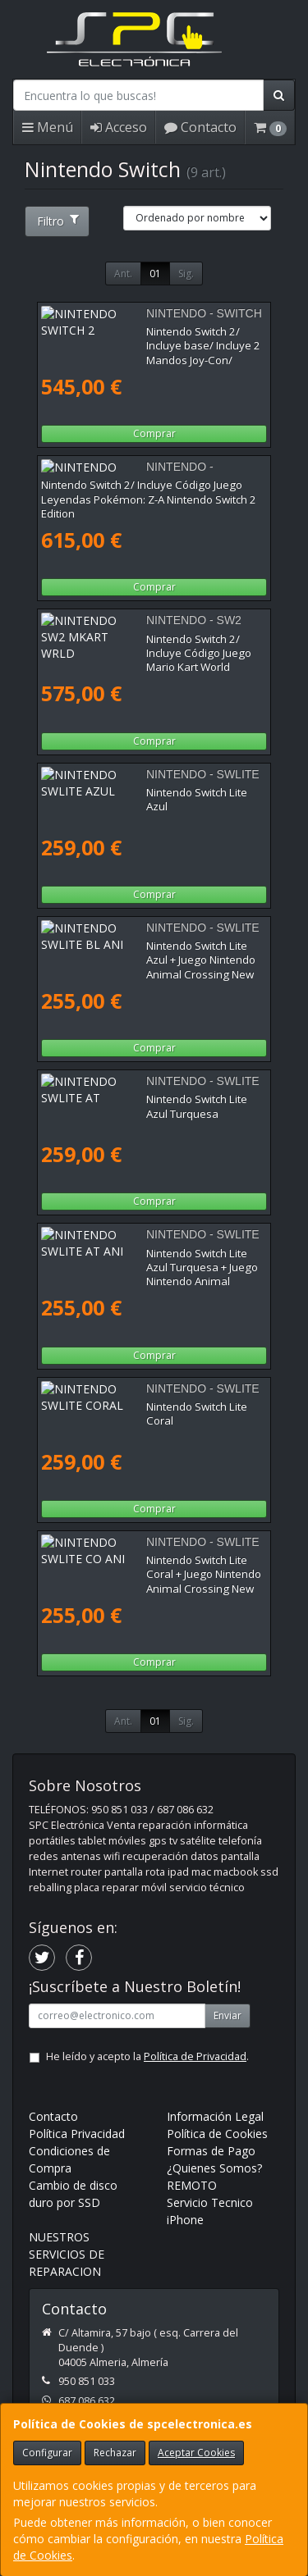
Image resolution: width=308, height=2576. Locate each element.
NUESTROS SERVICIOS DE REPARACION (66, 2254)
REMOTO (192, 2185)
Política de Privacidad (195, 2056)
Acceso (118, 127)
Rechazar (115, 2453)
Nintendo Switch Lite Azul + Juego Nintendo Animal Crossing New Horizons (147, 952)
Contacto (200, 127)
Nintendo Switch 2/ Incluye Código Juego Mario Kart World (141, 645)
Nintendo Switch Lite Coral (106, 1406)
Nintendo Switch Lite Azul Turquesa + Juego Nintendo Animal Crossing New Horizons (148, 1260)
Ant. (123, 273)
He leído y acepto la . (147, 2056)
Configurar (47, 2453)
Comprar (154, 433)
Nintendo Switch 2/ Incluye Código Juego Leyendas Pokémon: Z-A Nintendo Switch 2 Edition (148, 499)
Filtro (57, 221)
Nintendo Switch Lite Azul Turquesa (129, 1099)
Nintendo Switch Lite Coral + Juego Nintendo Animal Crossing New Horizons (150, 1566)
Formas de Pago (211, 2151)
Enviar (227, 2015)
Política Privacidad (77, 2133)
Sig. (186, 273)
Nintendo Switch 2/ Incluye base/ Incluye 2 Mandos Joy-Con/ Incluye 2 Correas (146, 338)
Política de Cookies (217, 2133)
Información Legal (215, 2116)
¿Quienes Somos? (214, 2168)
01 (155, 273)
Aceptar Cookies (196, 2453)
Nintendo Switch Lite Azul (103, 792)
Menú (47, 127)
